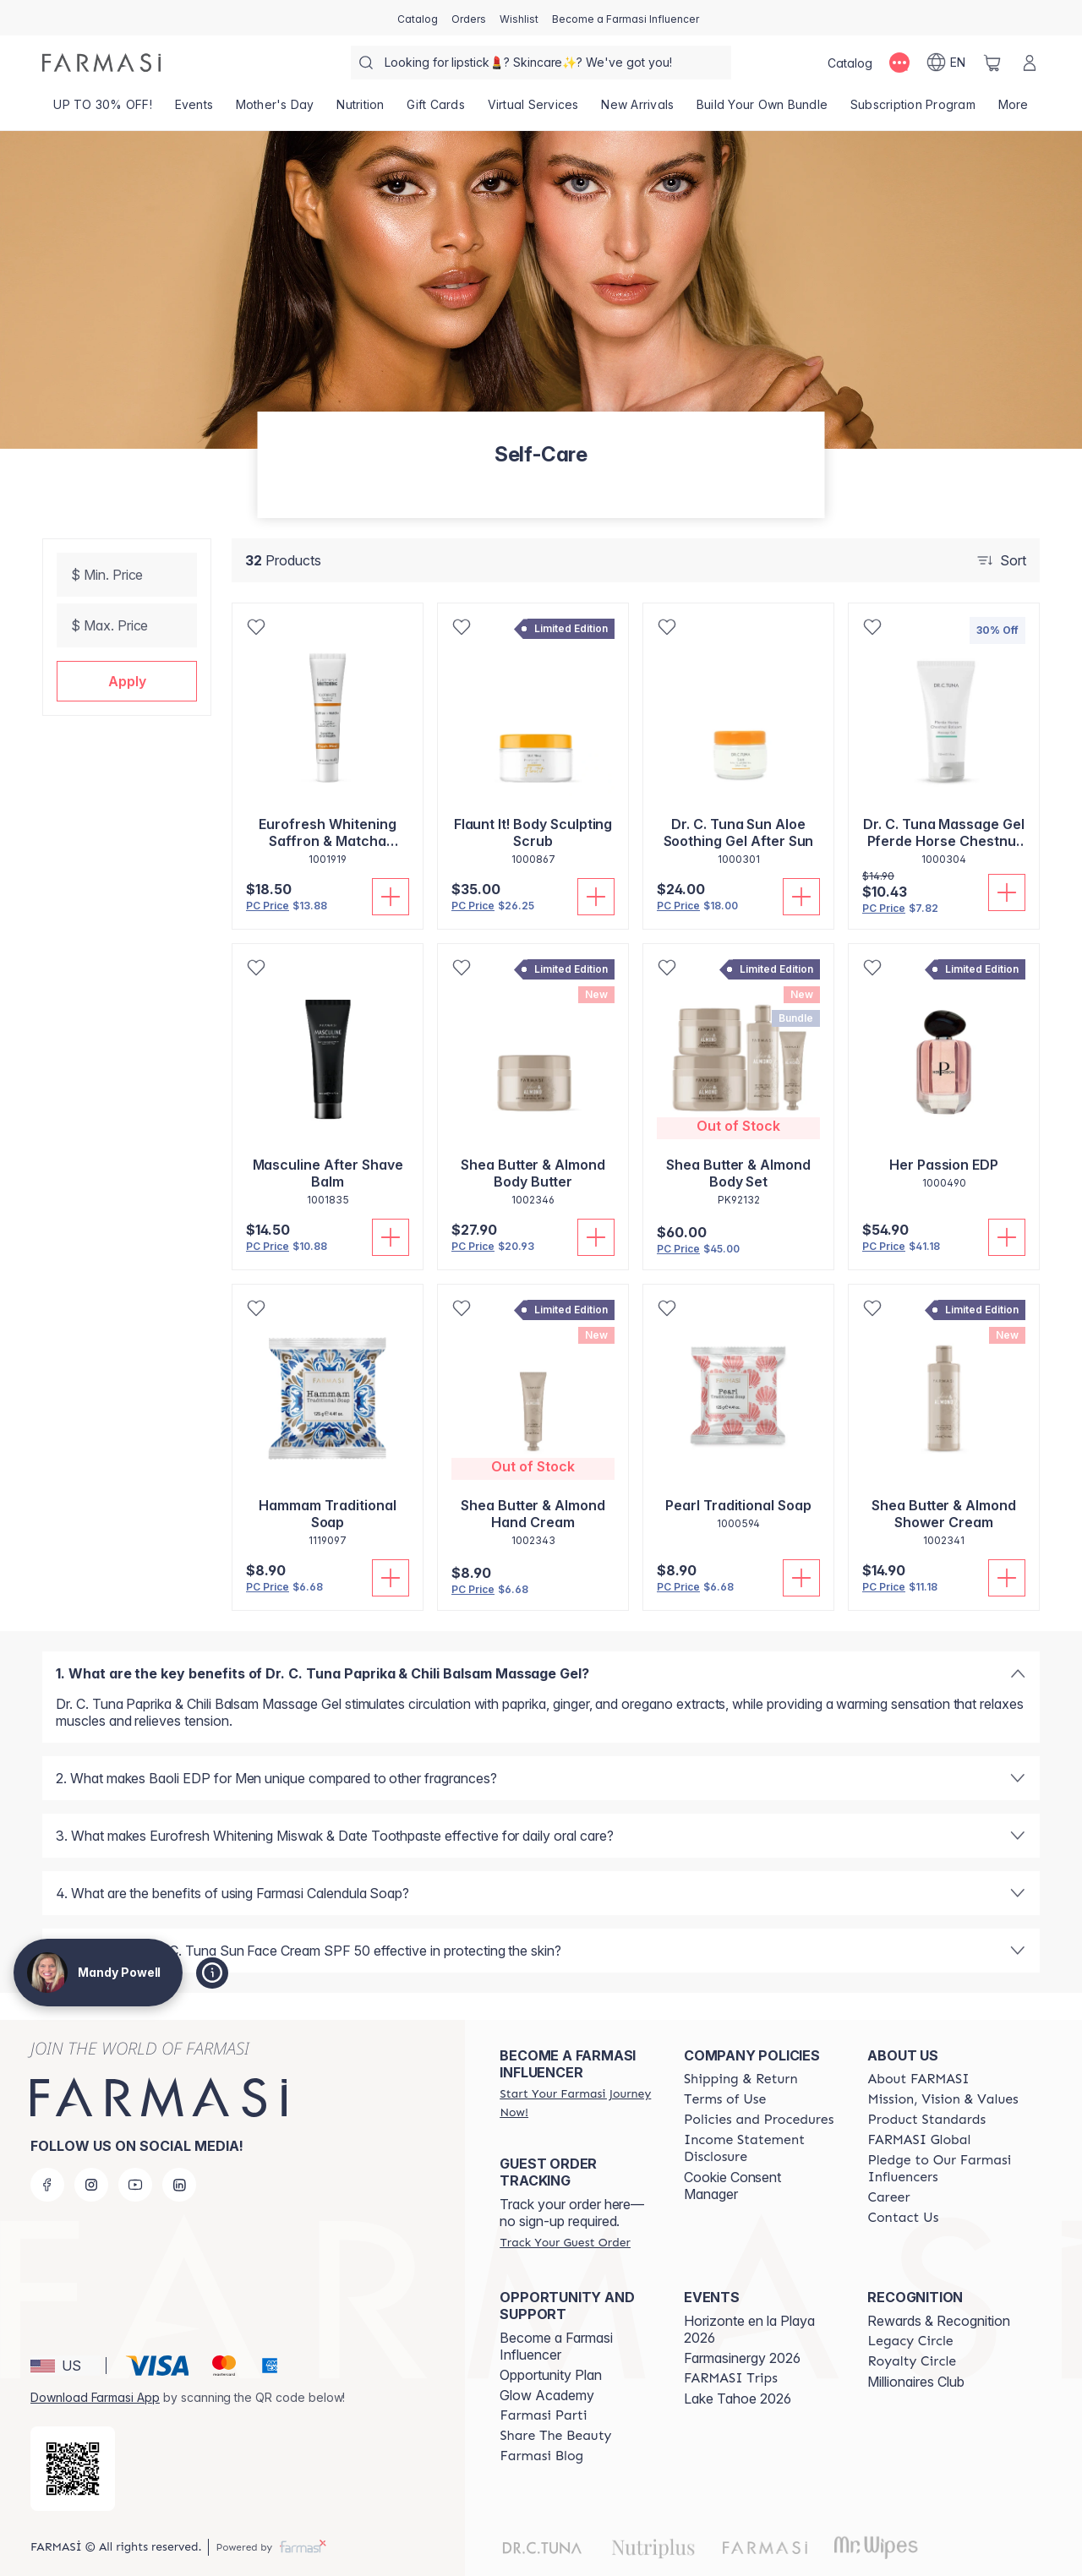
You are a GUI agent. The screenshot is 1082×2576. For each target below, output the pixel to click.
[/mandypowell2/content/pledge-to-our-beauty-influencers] (944, 2169)
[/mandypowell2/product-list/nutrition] (360, 110)
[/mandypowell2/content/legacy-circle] (910, 2341)
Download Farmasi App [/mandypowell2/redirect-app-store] (95, 2397)
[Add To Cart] (390, 896)
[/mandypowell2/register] (469, 18)
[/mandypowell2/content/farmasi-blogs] (541, 2456)
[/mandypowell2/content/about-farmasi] (918, 2079)
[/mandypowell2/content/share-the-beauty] (555, 2435)
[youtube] (135, 2185)
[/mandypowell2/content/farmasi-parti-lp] (543, 2415)
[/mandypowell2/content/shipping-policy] (741, 2079)
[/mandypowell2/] (101, 63)
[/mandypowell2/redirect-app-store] (72, 2468)
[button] (127, 681)
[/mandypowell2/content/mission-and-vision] (942, 2099)
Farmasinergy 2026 (742, 2358)
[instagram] (91, 2185)
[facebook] (47, 2185)
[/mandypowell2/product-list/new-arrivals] (638, 110)
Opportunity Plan (551, 2374)
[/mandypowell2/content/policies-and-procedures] (758, 2119)
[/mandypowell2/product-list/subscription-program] (913, 110)
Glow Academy (547, 2395)
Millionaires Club (916, 2381)
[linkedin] (179, 2185)
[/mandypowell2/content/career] (888, 2197)
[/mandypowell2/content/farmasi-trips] (731, 2378)
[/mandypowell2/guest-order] (565, 2242)
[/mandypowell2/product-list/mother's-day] (274, 110)
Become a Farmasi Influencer (556, 2346)
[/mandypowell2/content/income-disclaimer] (761, 2148)
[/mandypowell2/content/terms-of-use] (725, 2099)
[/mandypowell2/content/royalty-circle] (911, 2361)
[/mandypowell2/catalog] (418, 18)
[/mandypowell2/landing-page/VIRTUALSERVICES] (533, 110)
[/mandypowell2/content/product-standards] (926, 2119)
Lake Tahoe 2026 (737, 2398)
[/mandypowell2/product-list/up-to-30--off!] (102, 110)
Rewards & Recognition (938, 2320)
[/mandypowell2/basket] (992, 62)
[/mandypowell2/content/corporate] (918, 2139)
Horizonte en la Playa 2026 (749, 2329)
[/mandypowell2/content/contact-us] (902, 2217)
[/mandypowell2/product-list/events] (193, 110)
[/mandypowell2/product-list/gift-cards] (436, 110)
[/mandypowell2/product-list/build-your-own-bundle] (762, 110)
